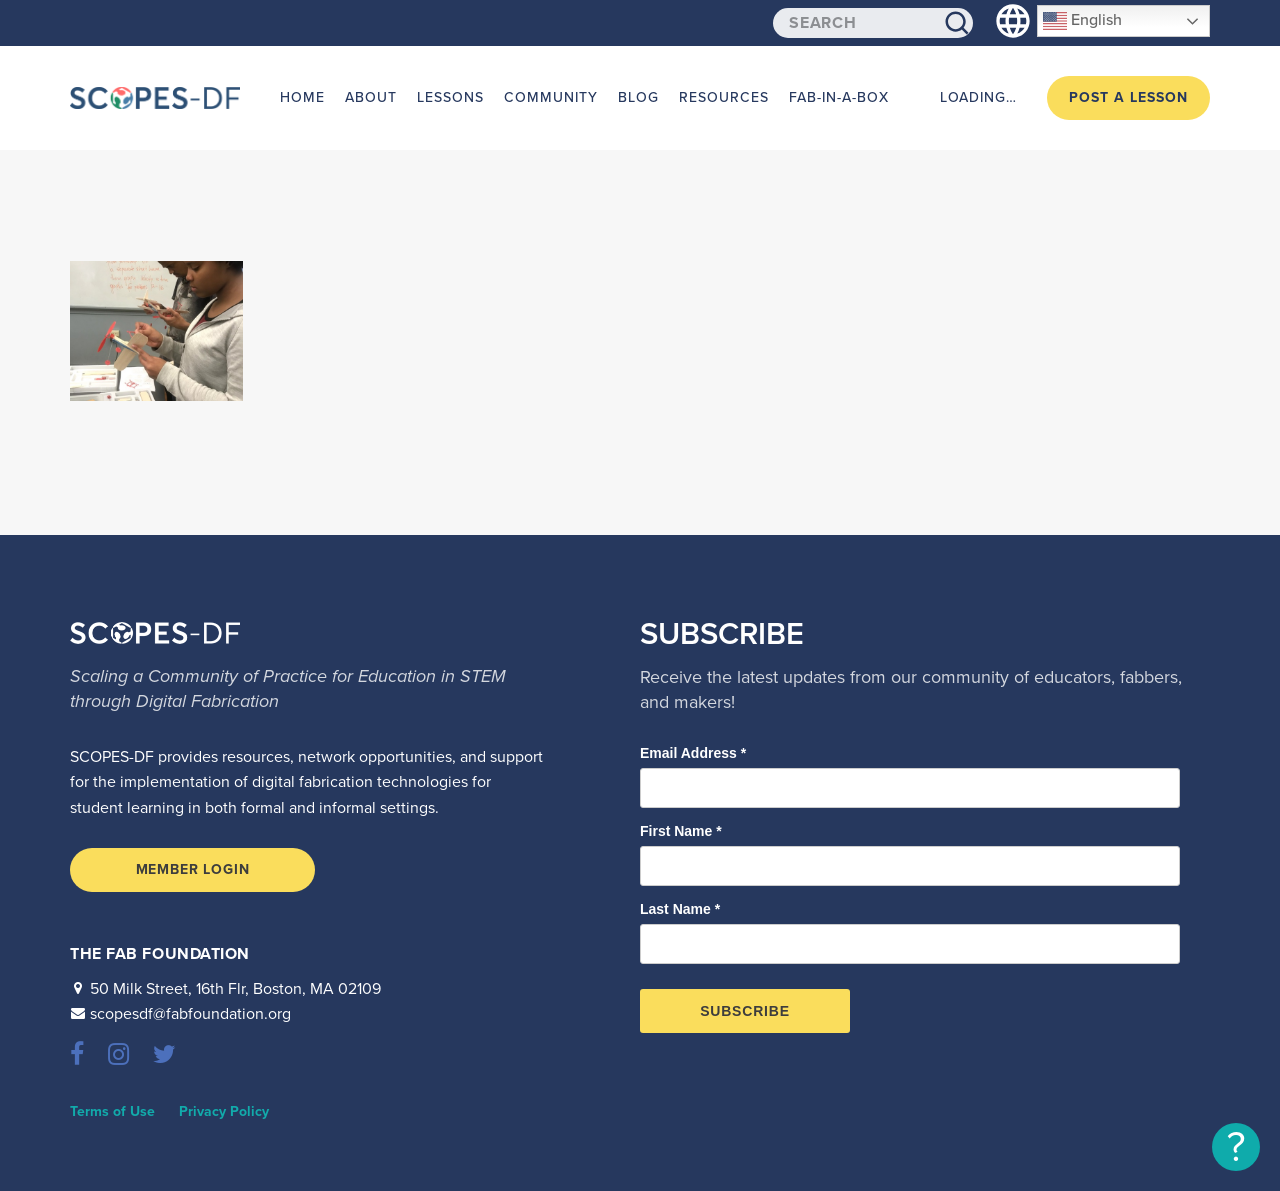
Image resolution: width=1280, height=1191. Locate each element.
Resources (724, 97)
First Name (681, 831)
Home (302, 97)
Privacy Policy (224, 1111)
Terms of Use (112, 1111)
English (1082, 21)
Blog (638, 97)
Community (551, 97)
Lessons (450, 97)
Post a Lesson (1128, 97)
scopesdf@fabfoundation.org (190, 1014)
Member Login (193, 869)
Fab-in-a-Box (839, 97)
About (371, 97)
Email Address (693, 753)
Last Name (680, 909)
